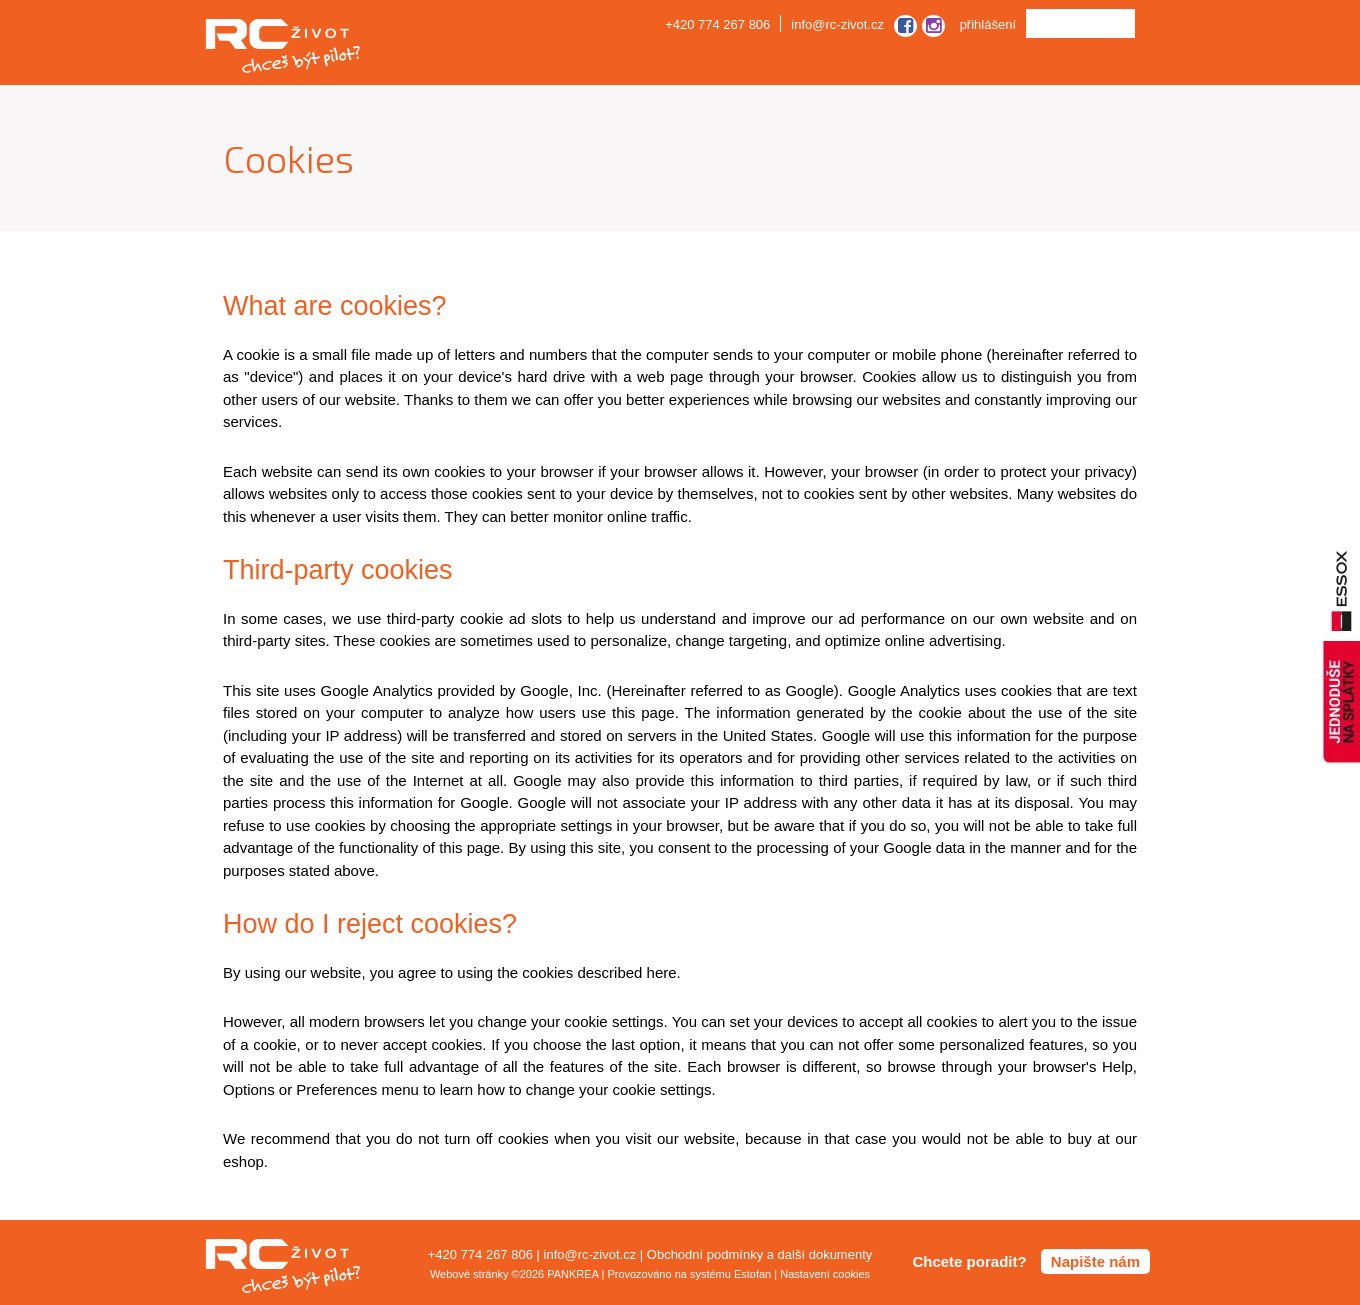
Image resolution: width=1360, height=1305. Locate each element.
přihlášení (988, 24)
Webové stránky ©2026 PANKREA (514, 1274)
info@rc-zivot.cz (837, 24)
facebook (908, 26)
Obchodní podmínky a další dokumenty (759, 1254)
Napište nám (1095, 1261)
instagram (933, 26)
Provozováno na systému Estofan (689, 1274)
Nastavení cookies (825, 1274)
